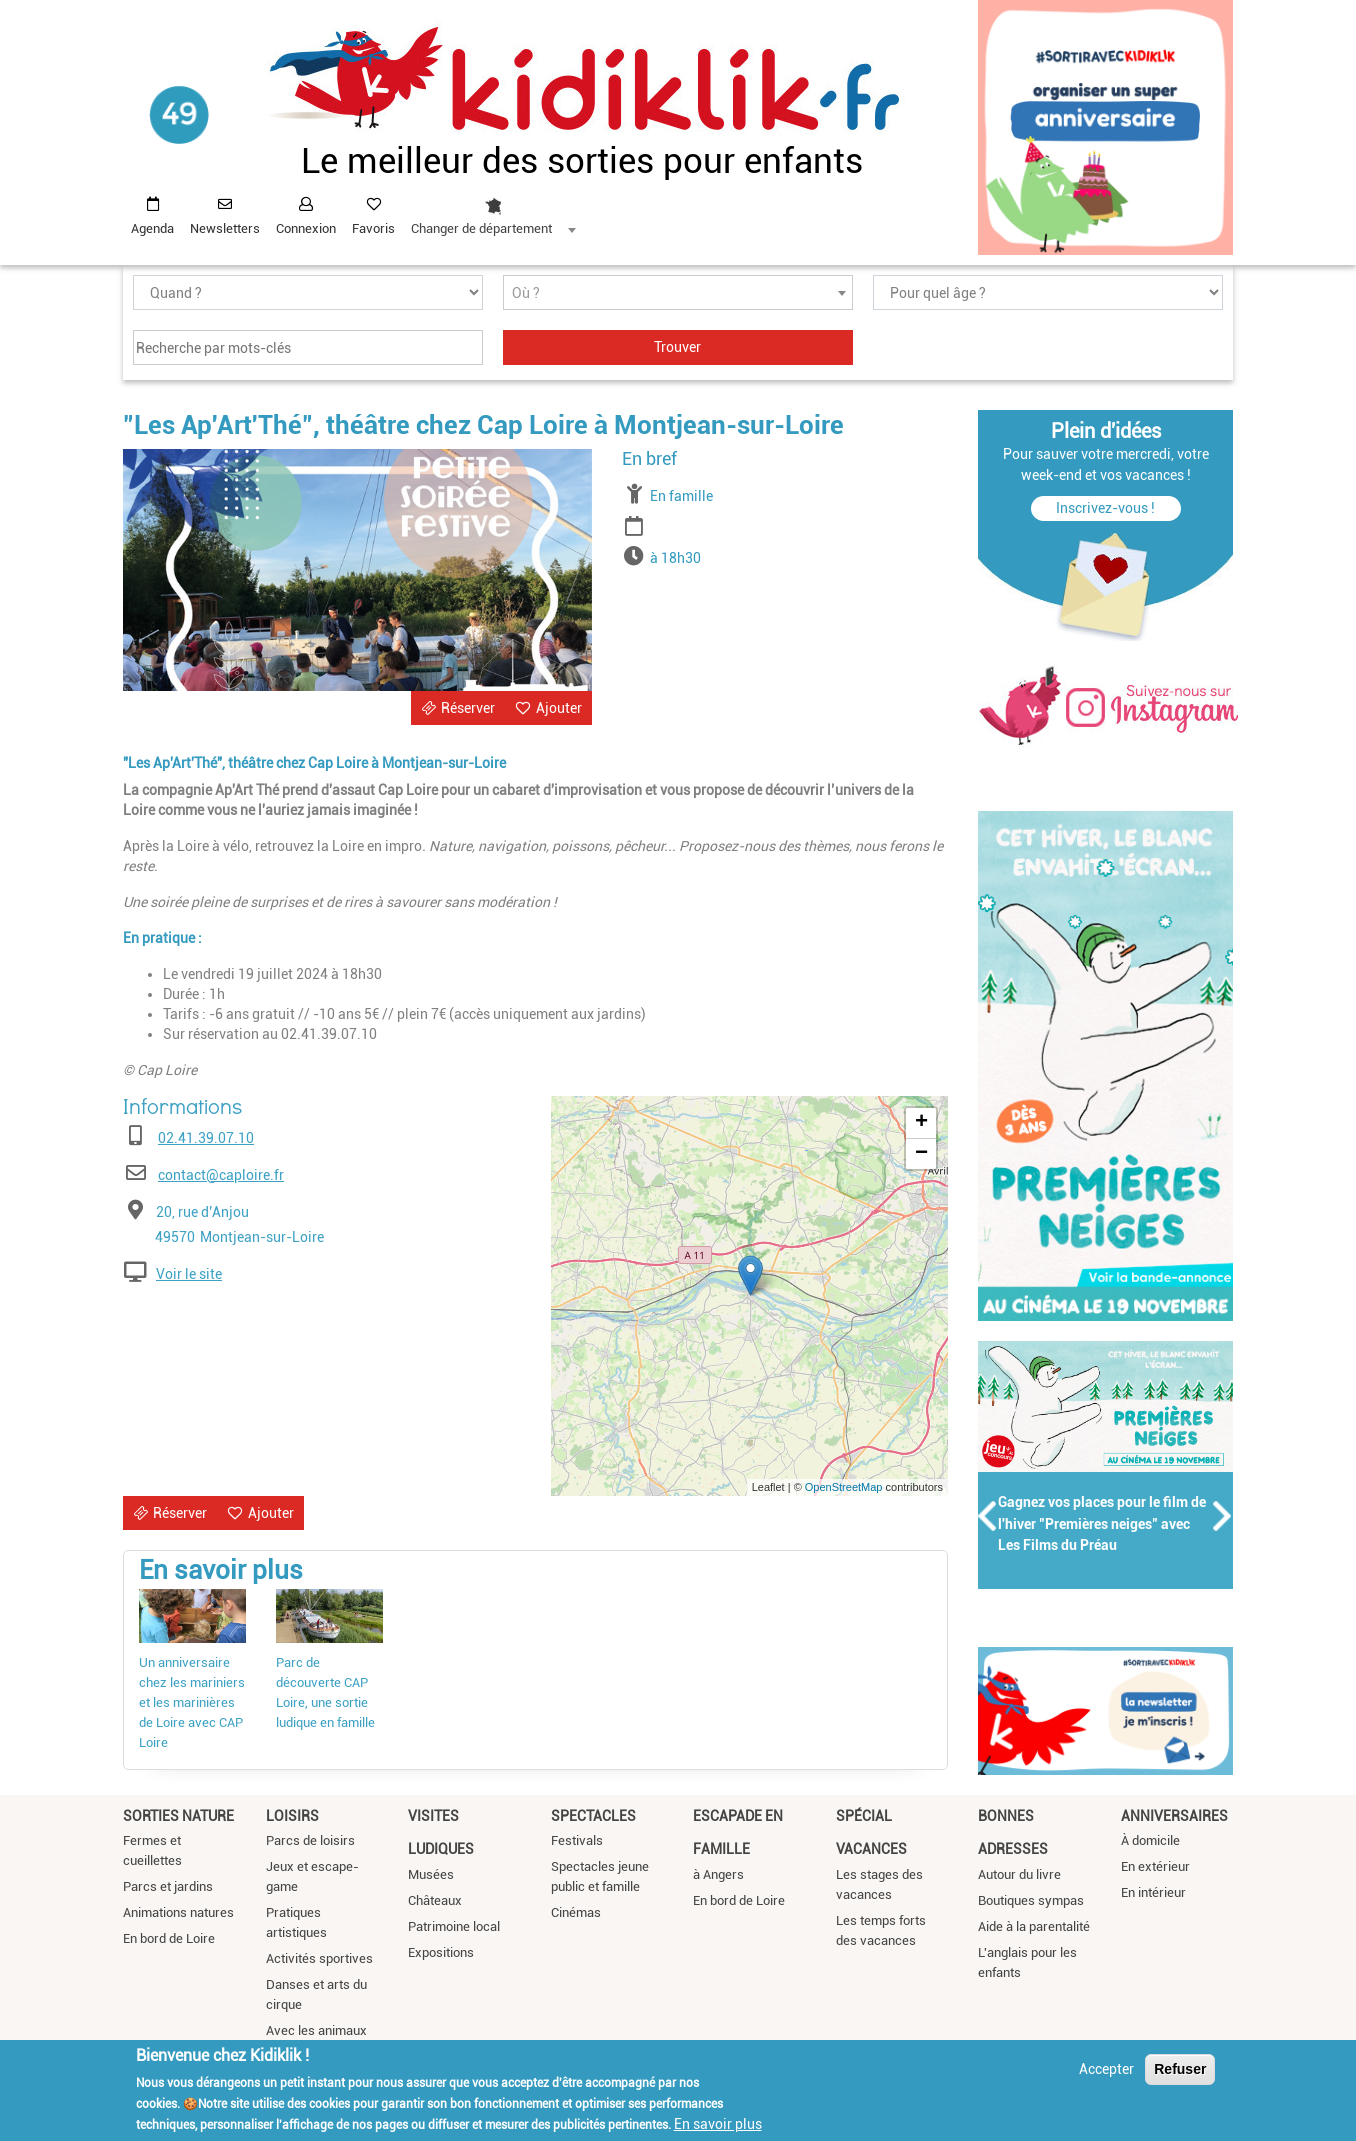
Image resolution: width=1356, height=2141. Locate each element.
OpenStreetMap (844, 1487)
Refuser (1180, 2069)
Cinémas (576, 1912)
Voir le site (189, 1274)
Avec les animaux (316, 2030)
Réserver (468, 708)
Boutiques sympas (1031, 1900)
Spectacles (593, 1816)
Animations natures (178, 1912)
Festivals (577, 1840)
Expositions (441, 1952)
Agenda (152, 228)
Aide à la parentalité (1034, 1926)
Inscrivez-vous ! (1105, 508)
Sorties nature (178, 1816)
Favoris (373, 228)
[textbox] (678, 293)
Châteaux (435, 1900)
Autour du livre (1019, 1874)
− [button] (921, 1154)
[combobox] (493, 211)
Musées (431, 1874)
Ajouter (559, 708)
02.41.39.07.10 (206, 1138)
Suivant (1223, 1516)
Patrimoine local (454, 1926)
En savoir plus (718, 2124)
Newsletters (225, 228)
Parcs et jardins (168, 1886)
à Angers (718, 1874)
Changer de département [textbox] (481, 228)
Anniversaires (1174, 1816)
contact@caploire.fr (221, 1175)
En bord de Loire (169, 1938)
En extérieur (1155, 1866)
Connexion (306, 228)
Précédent (988, 1516)
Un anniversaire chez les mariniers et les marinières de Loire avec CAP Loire (192, 1702)
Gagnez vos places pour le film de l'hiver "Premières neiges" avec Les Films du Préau (1102, 1524)
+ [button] (921, 1123)
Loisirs (292, 1816)
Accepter (1106, 2069)
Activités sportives (319, 1958)
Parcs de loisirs (310, 1840)
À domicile (1150, 1840)
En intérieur (1153, 1892)
